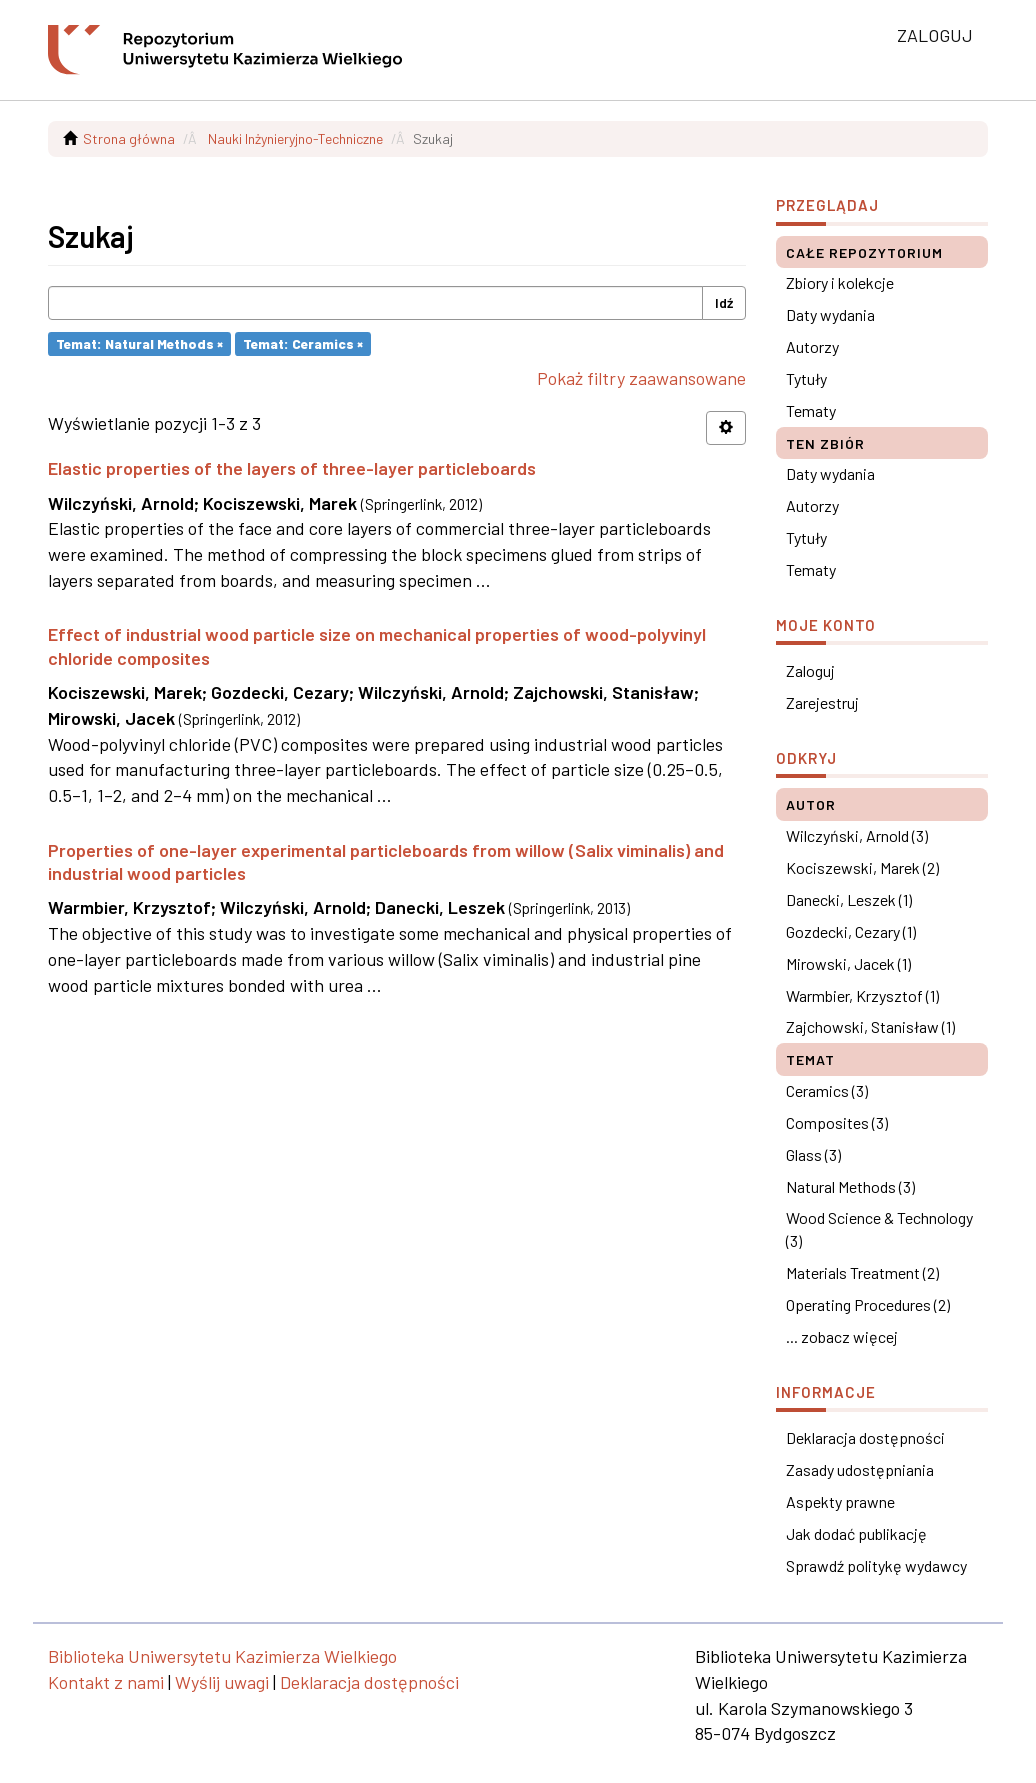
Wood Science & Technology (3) (879, 1229)
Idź (724, 302)
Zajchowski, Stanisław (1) (870, 1026)
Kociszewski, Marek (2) (862, 867)
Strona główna (129, 138)
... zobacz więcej (842, 1336)
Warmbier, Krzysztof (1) (862, 995)
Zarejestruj (822, 702)
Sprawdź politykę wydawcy (876, 1565)
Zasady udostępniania (860, 1469)
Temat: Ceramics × (303, 343)
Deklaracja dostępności (865, 1437)
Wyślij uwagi (222, 1682)
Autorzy (812, 346)
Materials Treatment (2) (862, 1272)
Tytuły (806, 378)
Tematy (811, 410)
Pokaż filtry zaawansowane (641, 378)
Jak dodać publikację (856, 1533)
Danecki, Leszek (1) (849, 899)
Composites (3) (837, 1122)
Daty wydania (830, 314)
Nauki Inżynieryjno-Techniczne (295, 138)
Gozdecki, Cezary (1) (851, 931)
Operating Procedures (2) (868, 1304)
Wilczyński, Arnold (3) (857, 835)
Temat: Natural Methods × (139, 343)
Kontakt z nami (106, 1682)
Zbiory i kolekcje (840, 282)
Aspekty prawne (840, 1501)
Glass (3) (813, 1154)
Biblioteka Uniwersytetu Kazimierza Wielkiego (222, 1656)
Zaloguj (810, 670)
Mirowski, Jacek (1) (848, 963)
